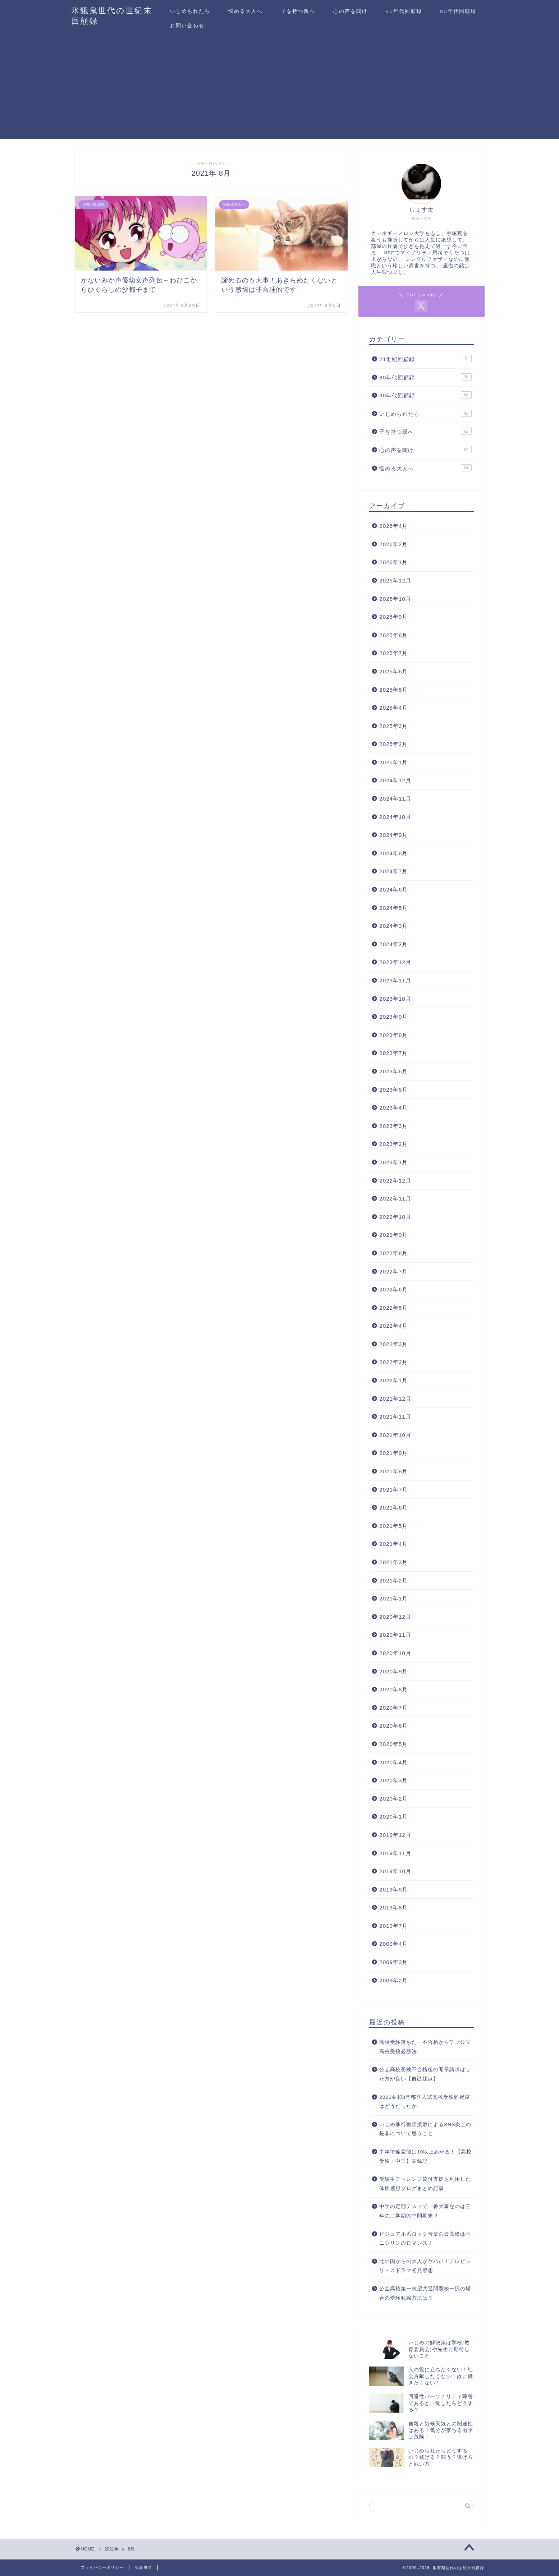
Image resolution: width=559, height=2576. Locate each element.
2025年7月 (393, 653)
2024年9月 (393, 835)
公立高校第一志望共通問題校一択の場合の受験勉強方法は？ (425, 2293)
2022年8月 (393, 1253)
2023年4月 (393, 1108)
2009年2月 (393, 1980)
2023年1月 (393, 1162)
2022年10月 (395, 1217)
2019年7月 (393, 1926)
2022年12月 (395, 1181)
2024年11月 (395, 799)
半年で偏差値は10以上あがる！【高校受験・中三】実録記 (425, 2156)
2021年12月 (395, 1399)
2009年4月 (393, 1944)
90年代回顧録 (404, 11)
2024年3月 (393, 926)
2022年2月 (393, 1362)
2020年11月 (395, 1635)
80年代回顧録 (458, 11)
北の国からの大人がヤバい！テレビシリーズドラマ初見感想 (425, 2266)
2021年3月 (393, 1562)
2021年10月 (395, 1435)
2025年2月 (393, 744)
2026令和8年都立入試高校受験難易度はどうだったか (424, 2102)
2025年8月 (393, 635)
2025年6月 (393, 671)
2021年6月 (393, 1507)
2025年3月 (393, 726)
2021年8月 (393, 1471)
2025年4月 (393, 708)
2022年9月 (393, 1235)
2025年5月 (393, 690)
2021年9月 (393, 1453)
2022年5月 (393, 1308)
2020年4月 (393, 1762)
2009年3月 (393, 1962)
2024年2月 (393, 944)
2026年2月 (393, 544)
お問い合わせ (187, 25)
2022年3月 (393, 1344)
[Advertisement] (279, 88)
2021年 (112, 2549)
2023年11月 (395, 980)
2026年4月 (393, 526)
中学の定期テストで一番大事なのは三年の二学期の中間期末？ (425, 2211)
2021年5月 (393, 1526)
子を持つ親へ (298, 11)
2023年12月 (395, 962)
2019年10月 (395, 1871)
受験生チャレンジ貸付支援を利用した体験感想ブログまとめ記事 (425, 2183)
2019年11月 (395, 1853)
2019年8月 (393, 1907)
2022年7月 (393, 1271)
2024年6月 (393, 889)
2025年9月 (393, 617)
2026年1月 (393, 562)
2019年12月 (395, 1835)
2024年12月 (395, 780)
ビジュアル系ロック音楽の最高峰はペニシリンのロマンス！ (425, 2238)
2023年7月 (393, 1053)
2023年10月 (395, 999)
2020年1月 (393, 1817)
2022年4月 (393, 1326)
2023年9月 (393, 1017)
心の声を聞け (350, 11)
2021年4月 (393, 1544)
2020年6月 (393, 1726)
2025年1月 (393, 762)
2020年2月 (393, 1799)
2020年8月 (393, 1689)
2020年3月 (393, 1780)
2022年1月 (393, 1380)
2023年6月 (393, 1071)
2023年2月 (393, 1144)
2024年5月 (393, 908)
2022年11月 (395, 1198)
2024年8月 (393, 853)
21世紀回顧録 (425, 358)
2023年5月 (393, 1090)
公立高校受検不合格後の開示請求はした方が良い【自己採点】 (425, 2074)
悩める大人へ (245, 11)
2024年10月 (395, 817)
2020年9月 (393, 1671)
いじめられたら (190, 11)
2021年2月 (393, 1580)
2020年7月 (393, 1708)
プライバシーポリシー (102, 2567)
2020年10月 (395, 1653)
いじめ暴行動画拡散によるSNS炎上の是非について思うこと (425, 2129)
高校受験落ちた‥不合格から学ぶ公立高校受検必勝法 (425, 2047)
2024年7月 (393, 871)
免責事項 (143, 2567)
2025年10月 (395, 599)
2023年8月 (393, 1035)
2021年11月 (395, 1417)
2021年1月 (393, 1598)
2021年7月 (393, 1490)
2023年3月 (393, 1126)
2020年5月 (393, 1744)
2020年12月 (395, 1617)
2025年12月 (395, 580)
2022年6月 (393, 1289)
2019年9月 (393, 1889)
